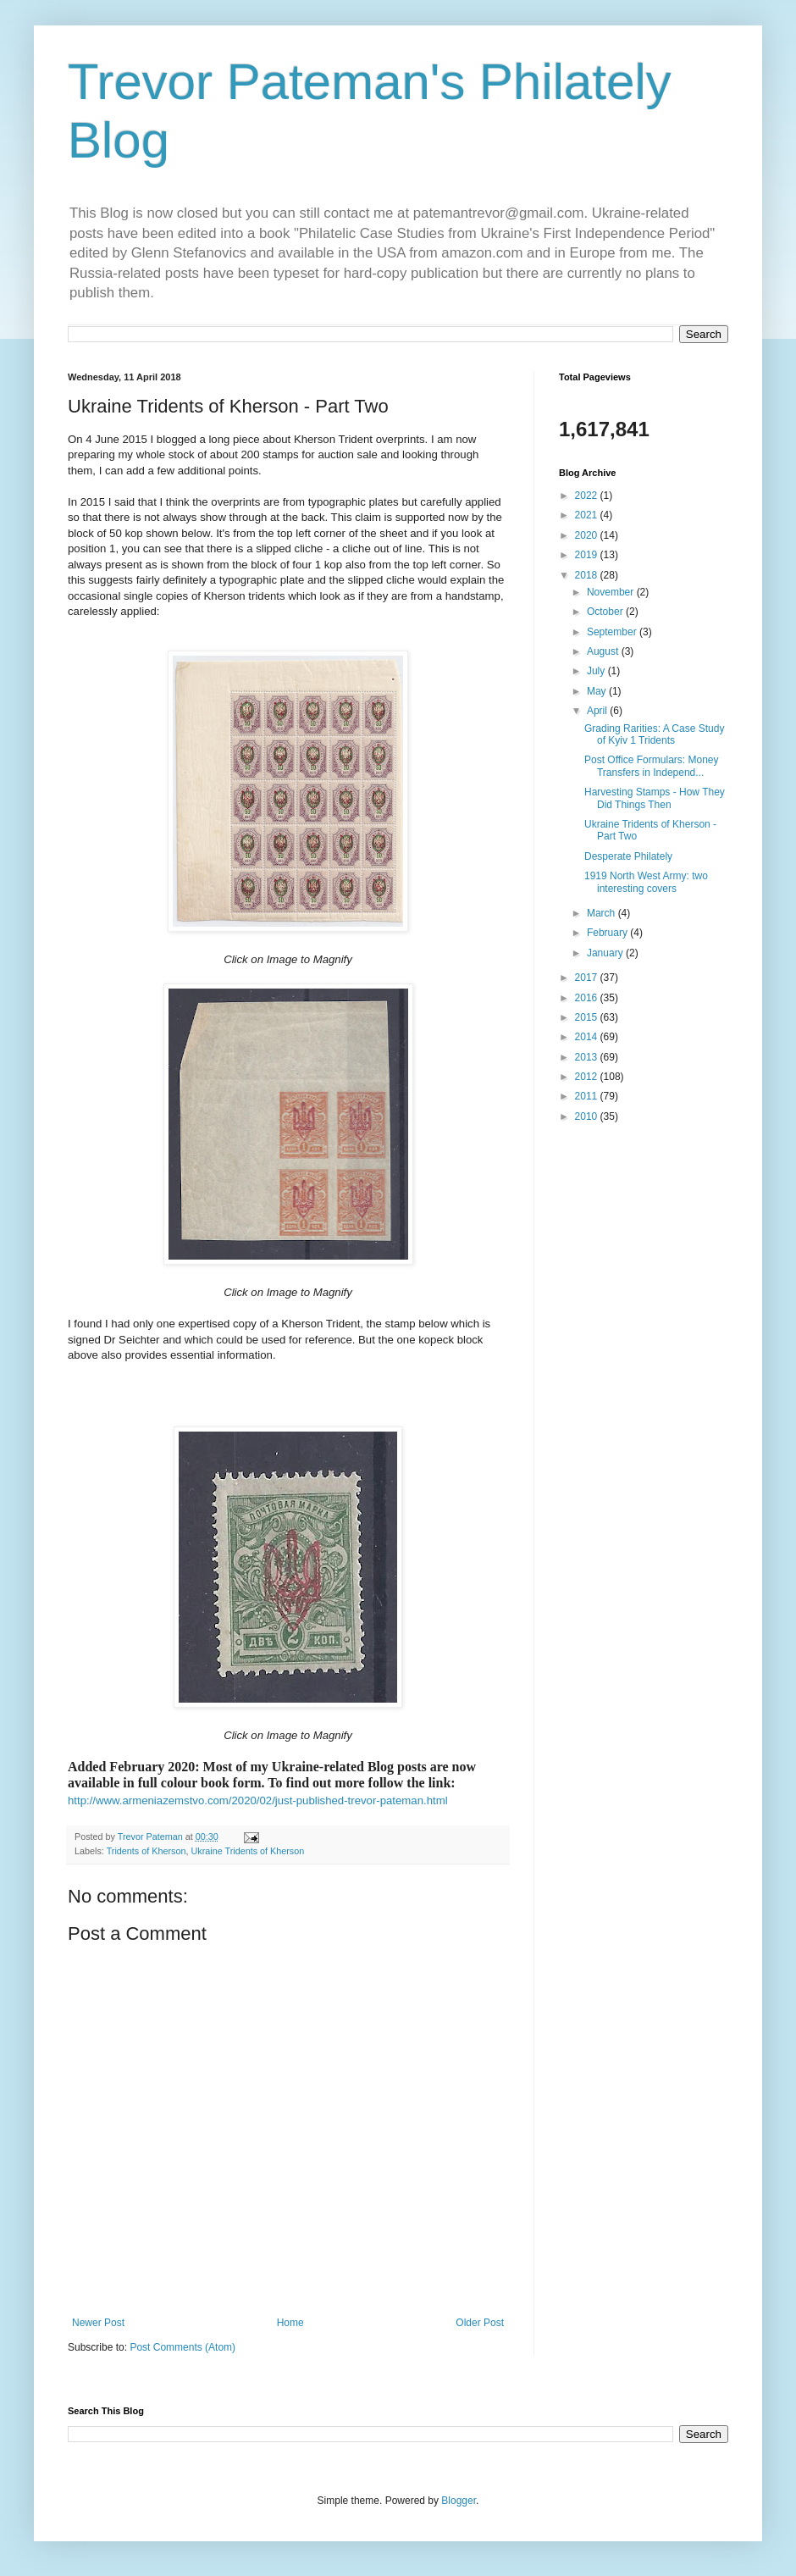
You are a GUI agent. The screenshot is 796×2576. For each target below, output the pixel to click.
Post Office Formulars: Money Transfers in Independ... (651, 766)
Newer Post (98, 2323)
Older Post (480, 2323)
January (606, 953)
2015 (587, 1017)
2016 (587, 998)
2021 (587, 515)
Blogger (458, 2501)
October (606, 612)
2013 (587, 1057)
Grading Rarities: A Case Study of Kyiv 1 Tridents (654, 734)
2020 (587, 535)
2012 (587, 1077)
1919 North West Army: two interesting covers (646, 882)
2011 (587, 1096)
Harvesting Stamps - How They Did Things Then (654, 798)
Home (290, 2323)
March (602, 913)
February (608, 933)
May (598, 691)
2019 (587, 555)
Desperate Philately (628, 856)
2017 (587, 977)
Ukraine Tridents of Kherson (247, 1851)
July (597, 671)
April (598, 711)
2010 (587, 1116)
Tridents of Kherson (146, 1851)
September (613, 632)
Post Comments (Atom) (182, 2347)
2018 (587, 575)
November (612, 592)
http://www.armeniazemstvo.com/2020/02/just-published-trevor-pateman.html (258, 1800)
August (604, 651)
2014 (587, 1037)
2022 (587, 495)
